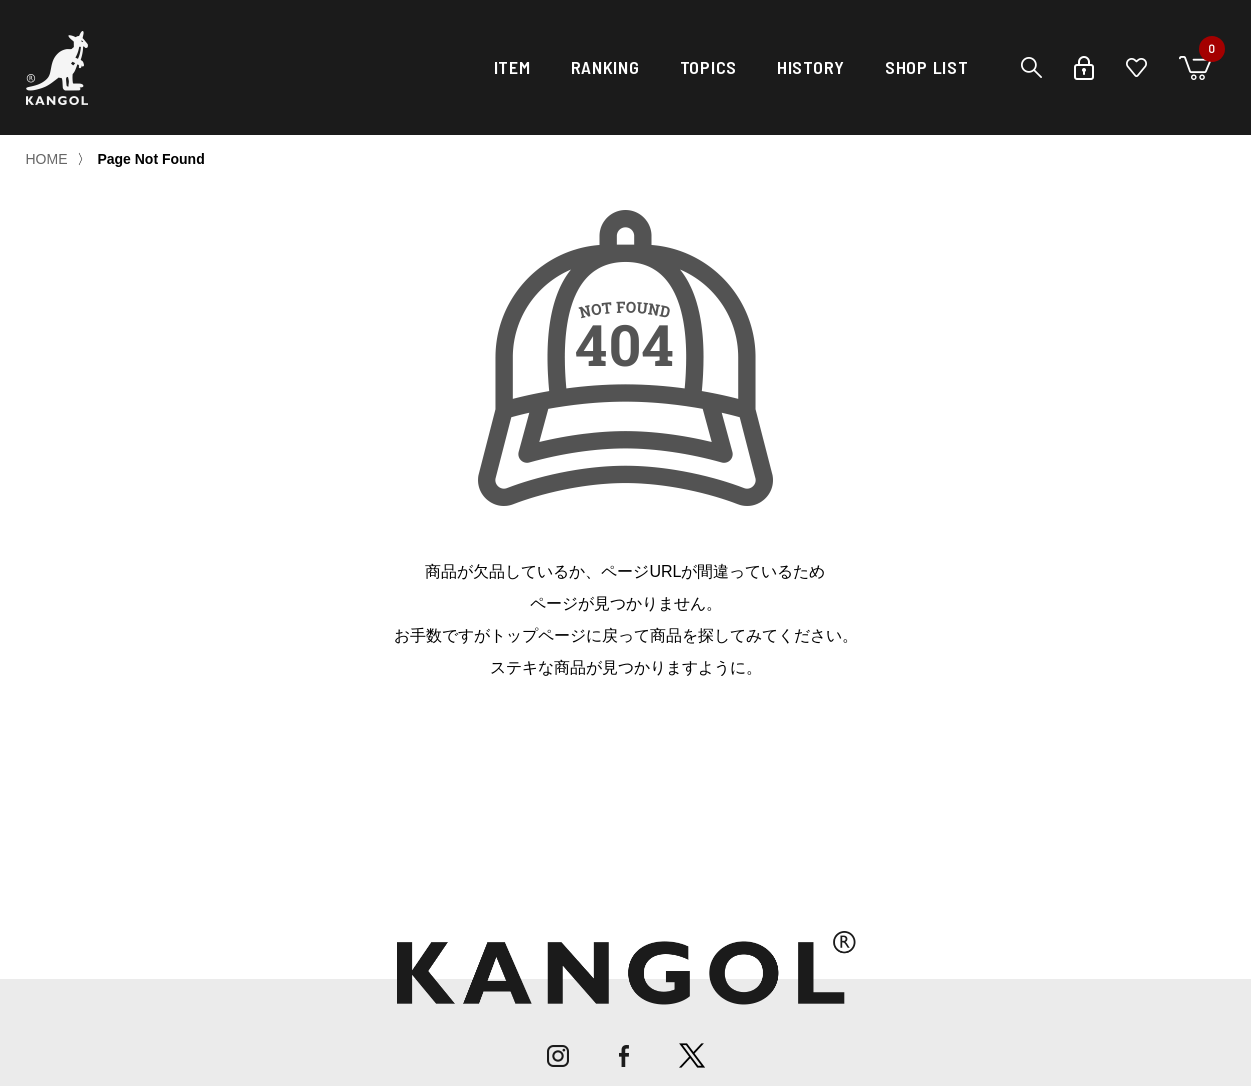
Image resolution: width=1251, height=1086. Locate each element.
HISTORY (811, 67)
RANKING (605, 67)
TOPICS (708, 67)
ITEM (512, 67)
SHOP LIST (926, 67)
